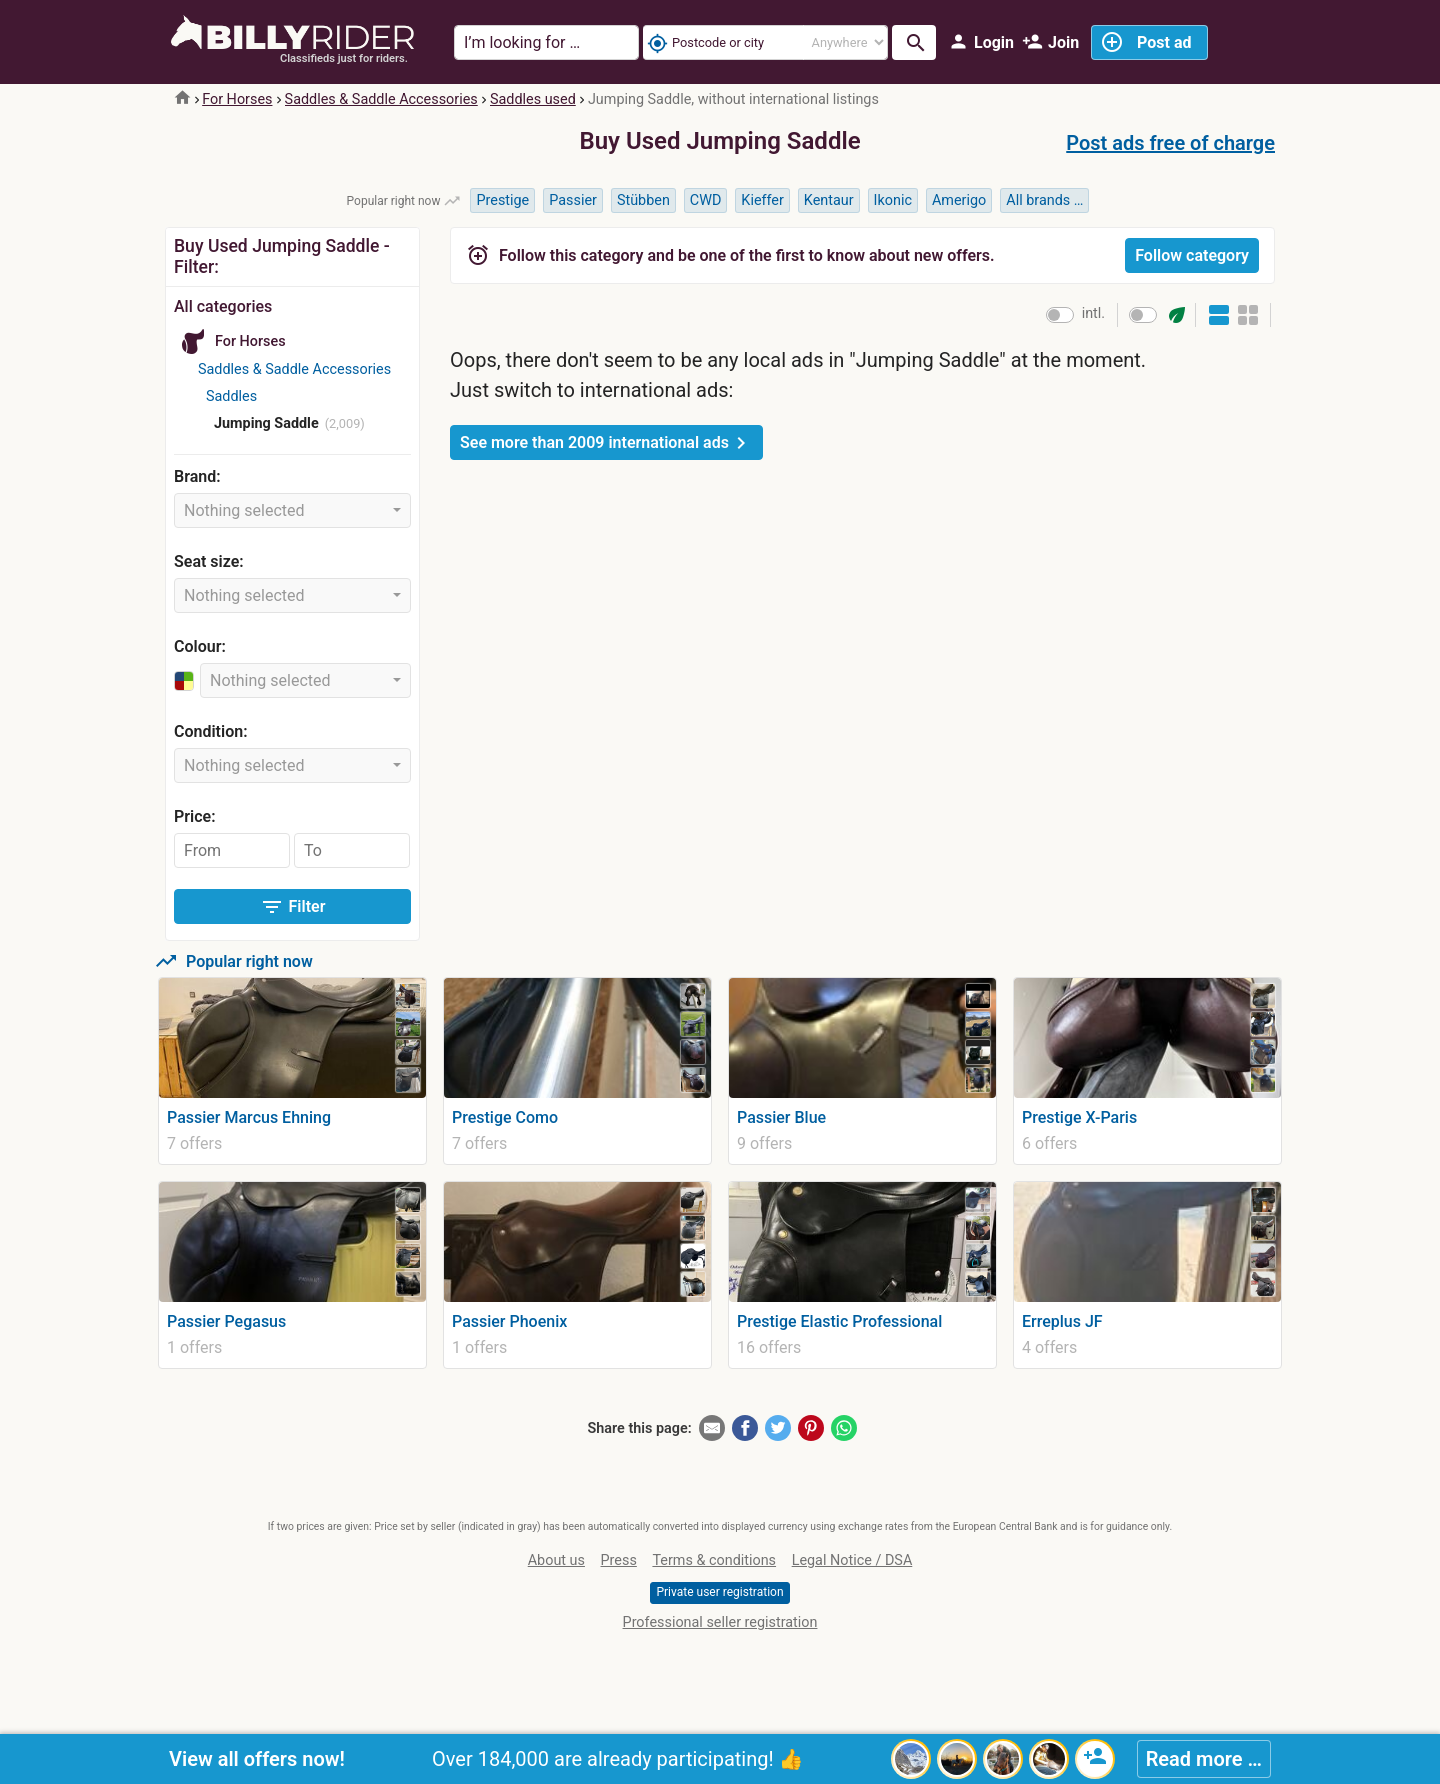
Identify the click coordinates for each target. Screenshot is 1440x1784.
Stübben (643, 200)
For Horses (237, 99)
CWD (706, 200)
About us (556, 1560)
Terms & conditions (714, 1560)
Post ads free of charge (1170, 143)
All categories (223, 306)
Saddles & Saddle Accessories (381, 99)
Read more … (1204, 1759)
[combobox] (292, 510)
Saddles (231, 396)
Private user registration (719, 1592)
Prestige (502, 200)
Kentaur (829, 200)
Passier (573, 200)
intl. (1093, 313)
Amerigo (959, 200)
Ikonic (893, 200)
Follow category (1192, 255)
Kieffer (762, 200)
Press (619, 1560)
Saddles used (533, 99)
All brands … (1044, 200)
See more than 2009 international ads (606, 443)
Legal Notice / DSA (852, 1560)
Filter (293, 907)
